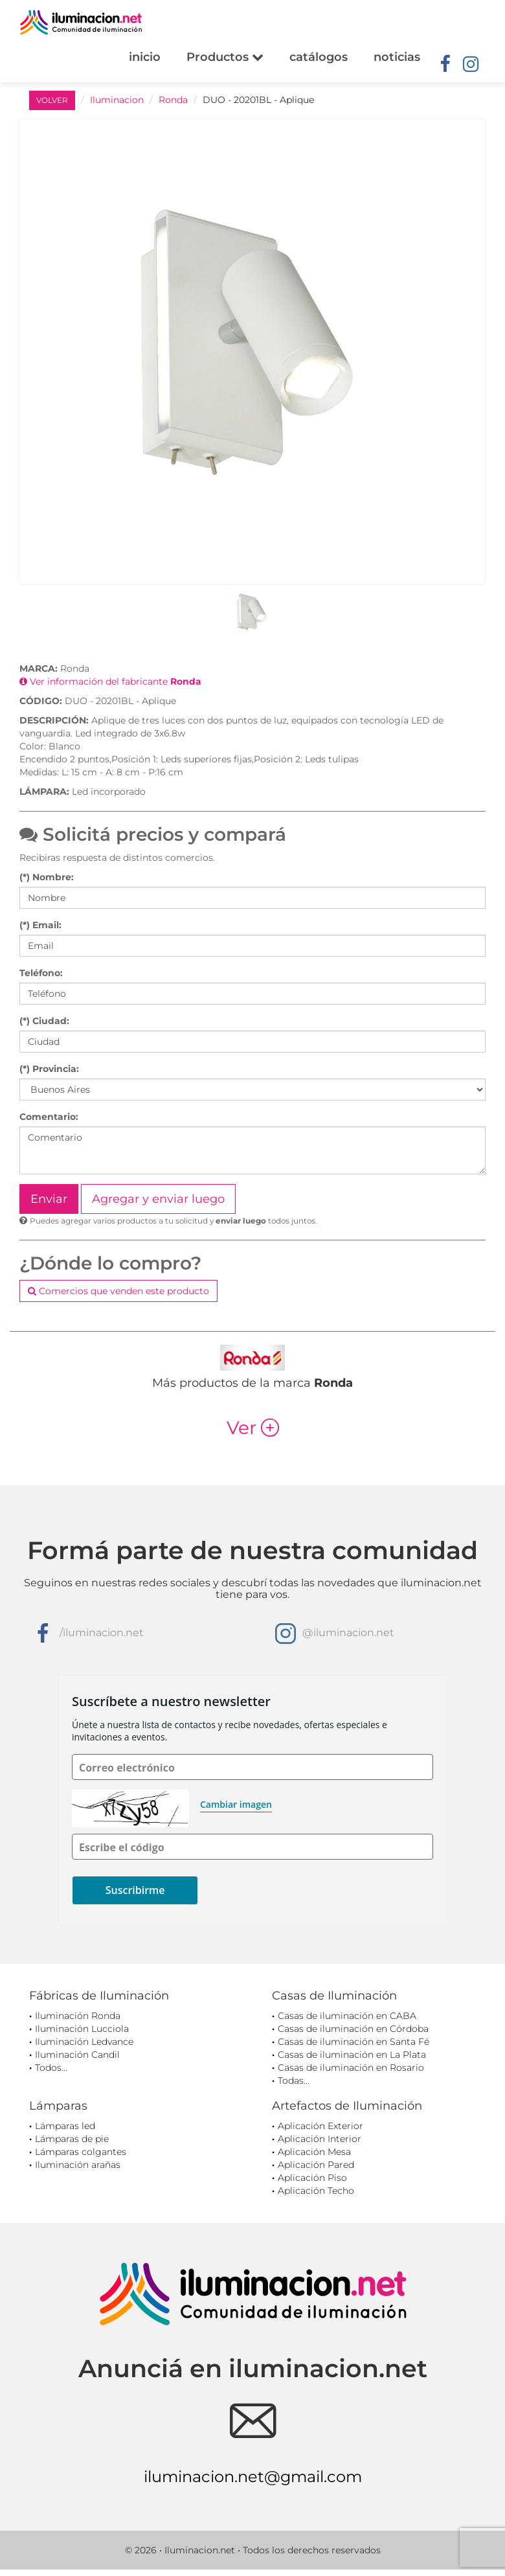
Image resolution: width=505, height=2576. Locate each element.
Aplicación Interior (319, 2139)
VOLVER (52, 100)
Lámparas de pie (72, 2139)
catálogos (318, 57)
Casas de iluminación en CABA (347, 2016)
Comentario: (48, 1117)
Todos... (51, 2067)
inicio (145, 57)
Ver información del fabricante (110, 681)
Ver (253, 1428)
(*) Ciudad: (44, 1021)
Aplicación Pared (316, 2165)
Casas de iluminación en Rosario (351, 2067)
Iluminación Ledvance (84, 2041)
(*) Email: (40, 925)
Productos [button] (225, 57)
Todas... (293, 2080)
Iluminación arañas (77, 2165)
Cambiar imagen (236, 1804)
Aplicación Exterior (320, 2126)
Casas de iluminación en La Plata (352, 2054)
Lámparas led (65, 2126)
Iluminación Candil (77, 2054)
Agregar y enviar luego (158, 1199)
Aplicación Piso (312, 2177)
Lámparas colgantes (80, 2152)
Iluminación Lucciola (82, 2029)
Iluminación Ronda (77, 2016)
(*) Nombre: (46, 877)
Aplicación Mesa (314, 2152)
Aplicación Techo (316, 2190)
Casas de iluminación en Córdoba (353, 2029)
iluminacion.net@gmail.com (253, 2476)
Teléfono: (41, 973)
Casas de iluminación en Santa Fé (353, 2041)
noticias (397, 57)
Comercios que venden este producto (118, 1291)
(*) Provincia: (49, 1069)
